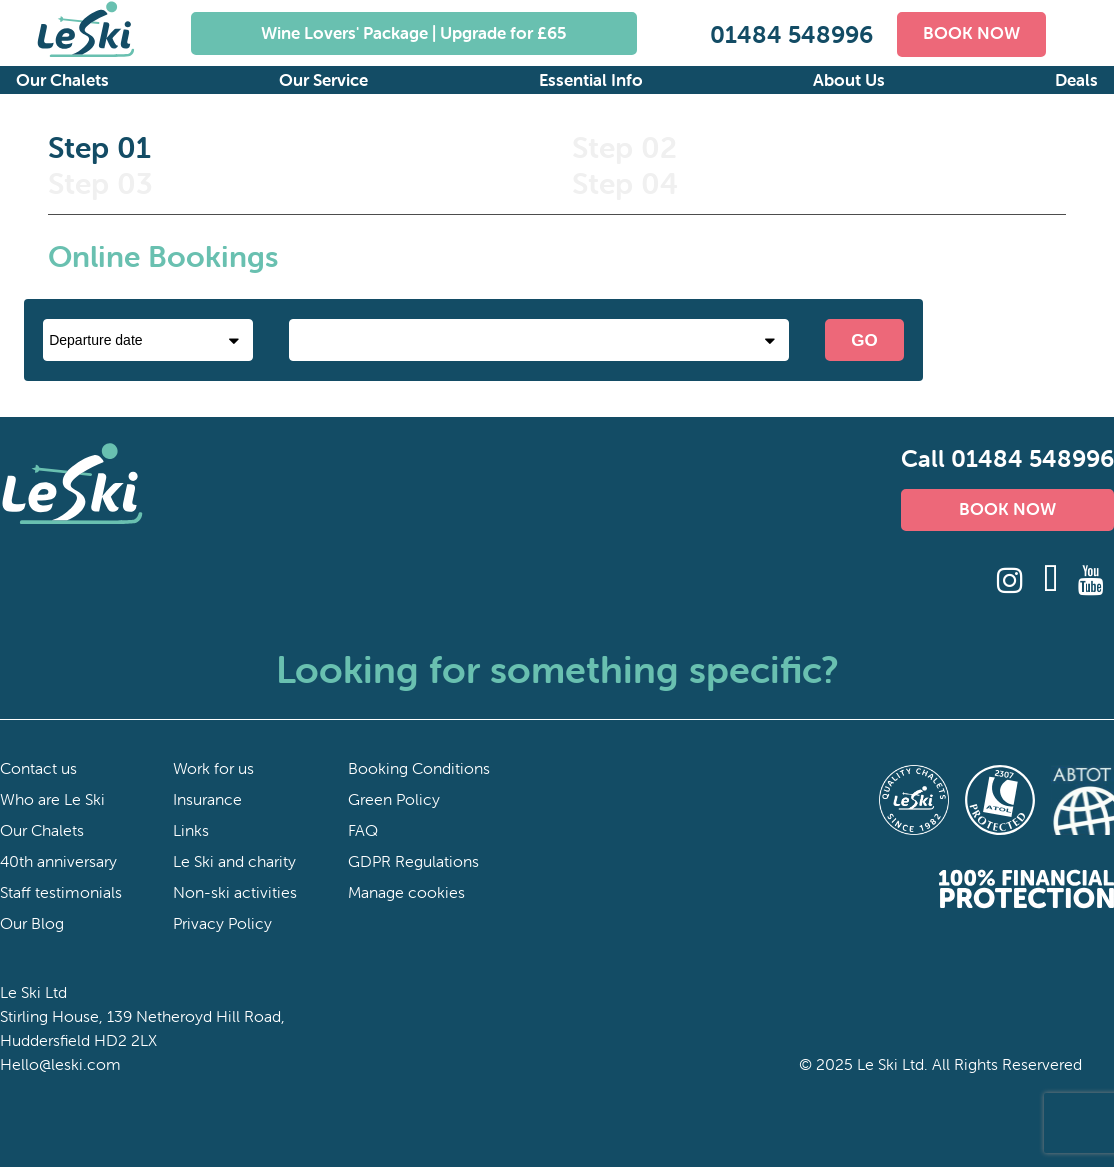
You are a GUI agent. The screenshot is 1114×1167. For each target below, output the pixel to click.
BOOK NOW (971, 33)
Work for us (213, 768)
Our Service (323, 80)
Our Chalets (62, 80)
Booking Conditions (419, 768)
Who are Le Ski (52, 799)
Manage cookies (406, 892)
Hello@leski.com (60, 1064)
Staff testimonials (61, 892)
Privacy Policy (222, 923)
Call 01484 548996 (1007, 458)
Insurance (207, 799)
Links (191, 830)
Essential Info (591, 80)
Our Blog (32, 923)
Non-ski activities (235, 892)
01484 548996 (791, 34)
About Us (849, 80)
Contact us (38, 768)
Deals (1076, 80)
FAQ (363, 830)
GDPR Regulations (413, 861)
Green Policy (394, 799)
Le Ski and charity (234, 861)
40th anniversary (58, 861)
